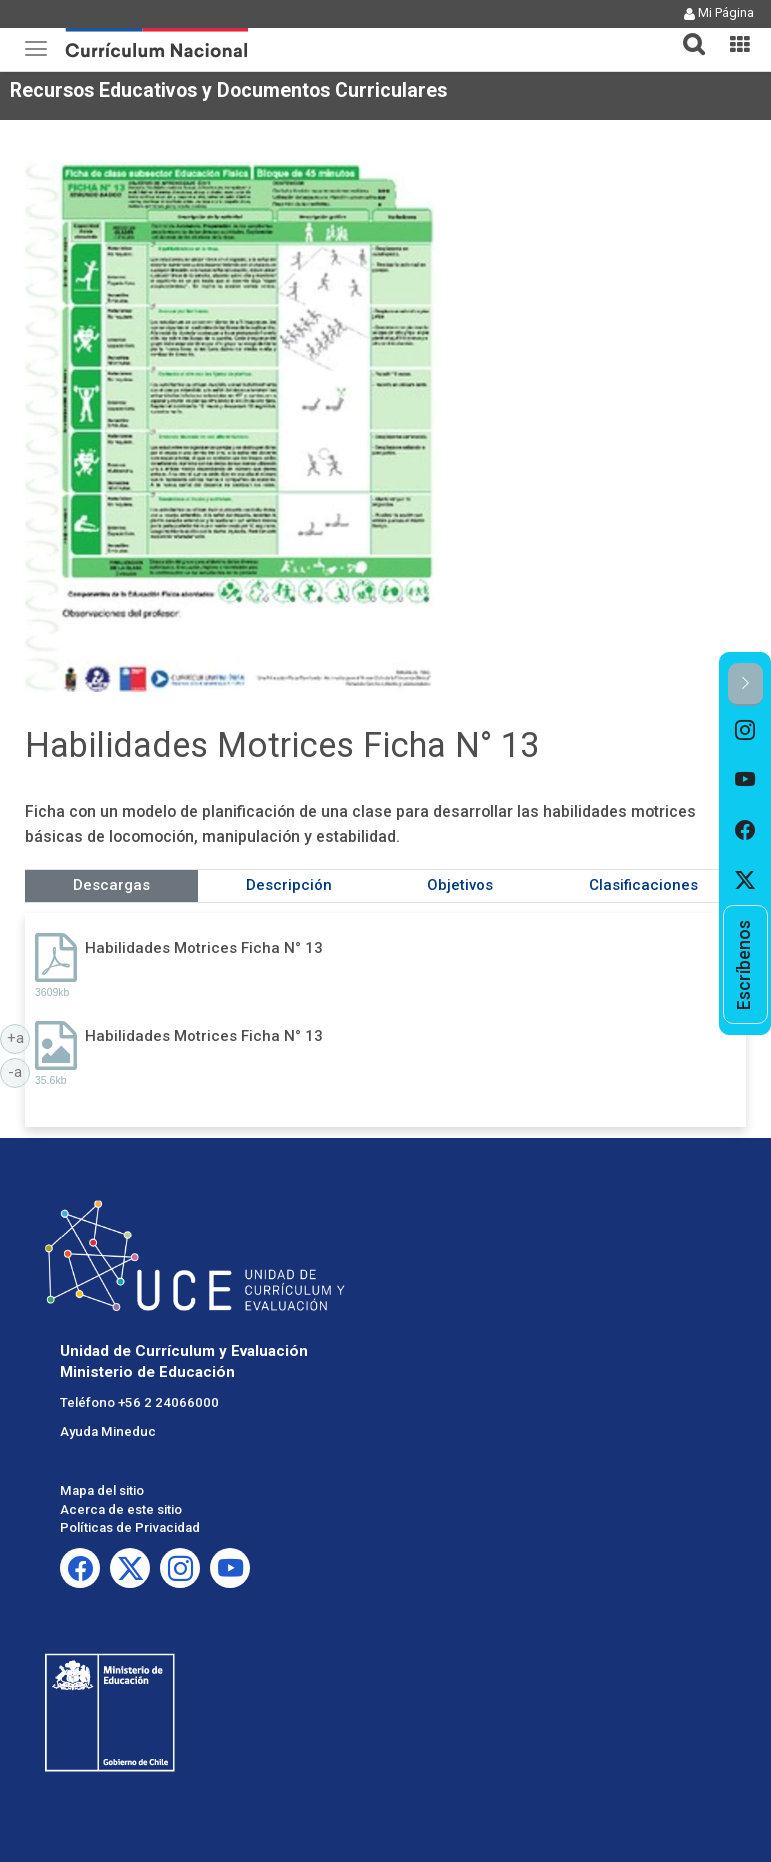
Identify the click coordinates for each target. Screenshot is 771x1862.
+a (19, 1037)
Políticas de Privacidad (130, 1527)
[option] (745, 731)
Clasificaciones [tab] (643, 885)
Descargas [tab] (111, 885)
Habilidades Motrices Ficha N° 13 (204, 948)
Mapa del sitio (102, 1490)
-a (19, 1071)
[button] (686, 32)
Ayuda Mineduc (108, 1431)
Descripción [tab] (289, 885)
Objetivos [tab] (460, 885)
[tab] (686, 32)
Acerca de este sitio (121, 1509)
